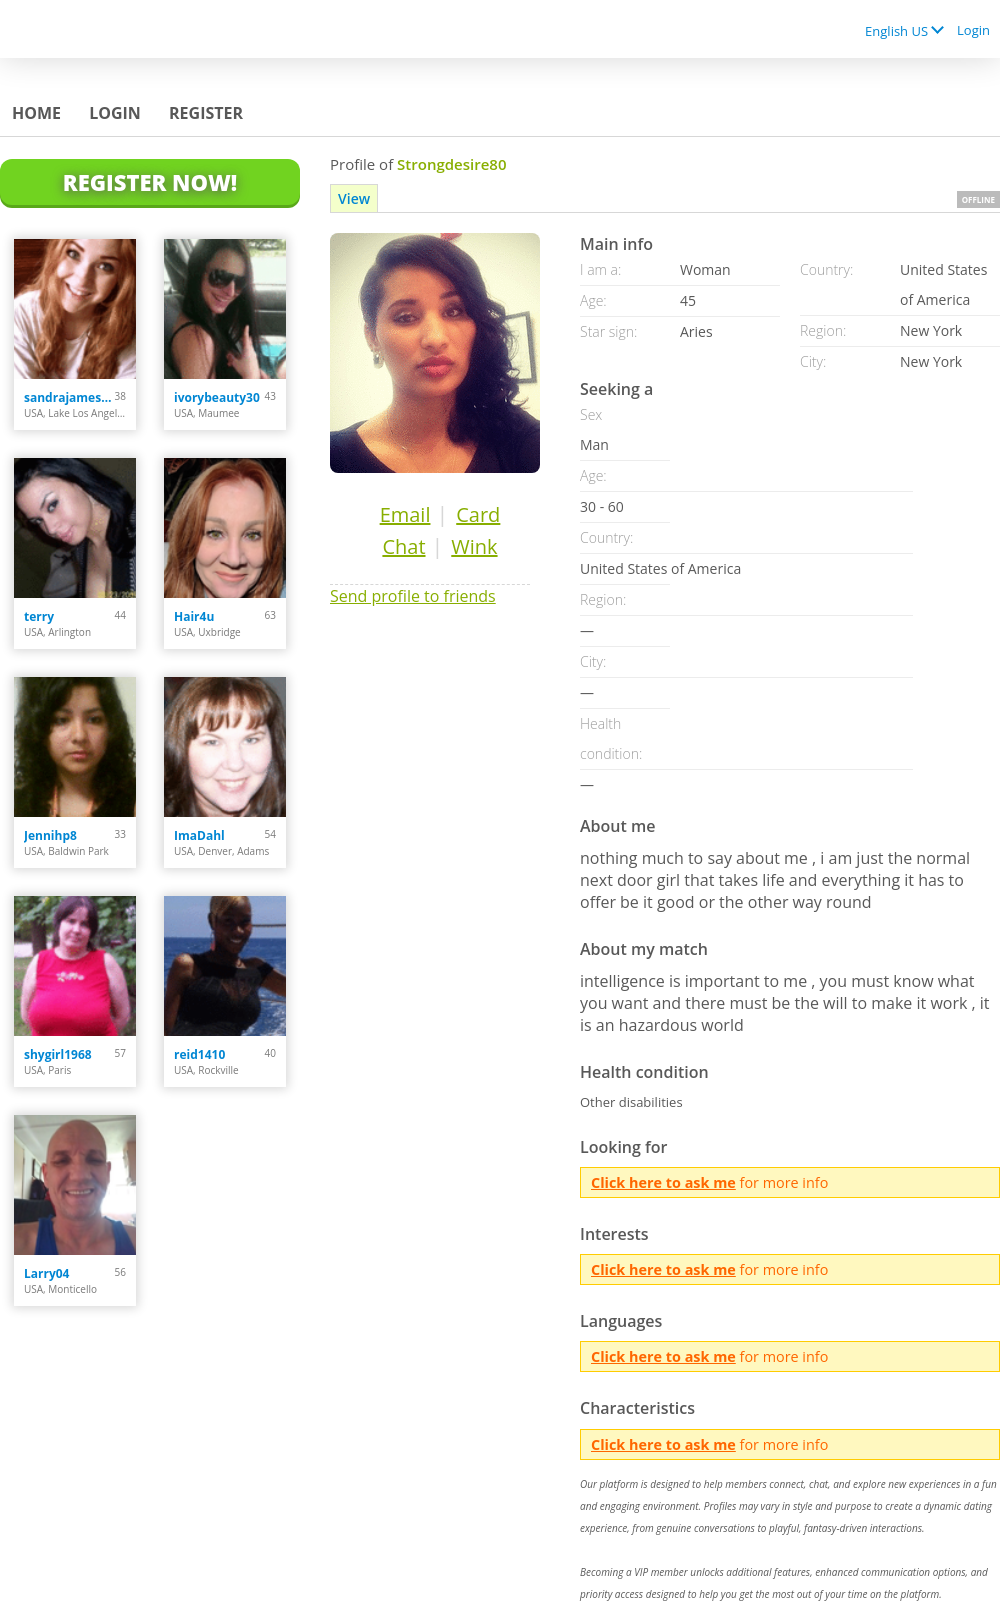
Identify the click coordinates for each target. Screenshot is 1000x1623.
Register (206, 113)
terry (39, 616)
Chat (403, 546)
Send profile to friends (413, 596)
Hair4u (194, 616)
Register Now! (150, 182)
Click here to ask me (663, 1182)
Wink (474, 546)
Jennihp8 (50, 835)
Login (973, 30)
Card (478, 514)
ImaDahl (199, 835)
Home (36, 113)
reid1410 (199, 1054)
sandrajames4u (69, 397)
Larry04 (46, 1273)
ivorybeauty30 (217, 397)
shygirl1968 (58, 1054)
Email (405, 514)
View (354, 198)
